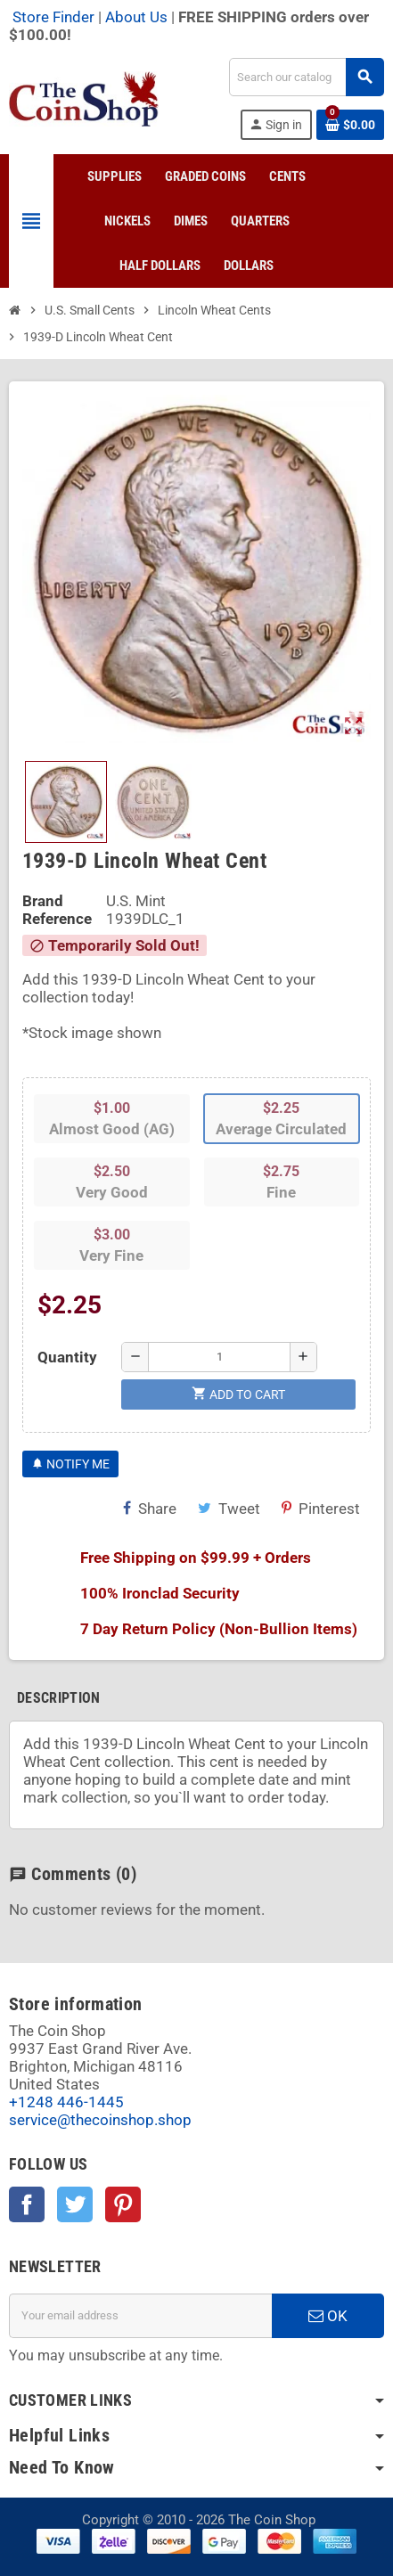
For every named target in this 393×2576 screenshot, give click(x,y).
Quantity (67, 1357)
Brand (42, 901)
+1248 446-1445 (66, 2102)
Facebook (27, 2204)
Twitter (75, 2204)
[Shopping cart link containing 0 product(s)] (350, 125)
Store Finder (53, 17)
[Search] (306, 77)
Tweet (229, 1508)
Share (149, 1508)
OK (328, 2316)
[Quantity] (219, 1357)
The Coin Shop (271, 2520)
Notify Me (70, 1464)
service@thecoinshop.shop (100, 2120)
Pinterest (321, 1508)
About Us (136, 17)
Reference (57, 919)
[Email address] (140, 2316)
